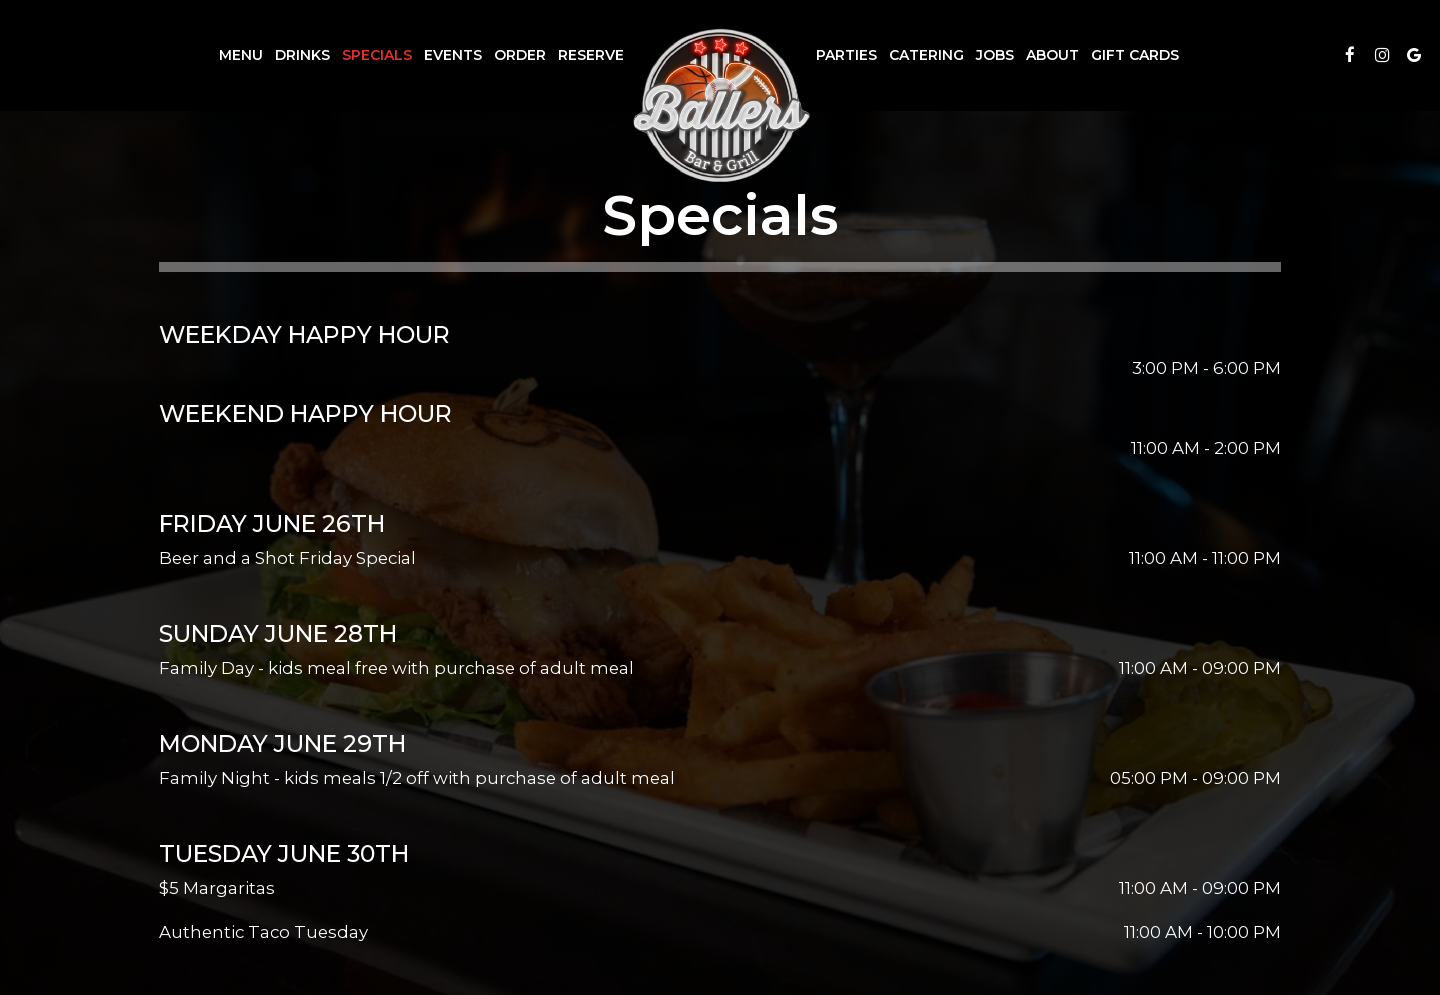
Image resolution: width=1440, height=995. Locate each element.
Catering (926, 55)
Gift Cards (1135, 55)
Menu (241, 55)
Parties (846, 55)
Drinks (302, 55)
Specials (377, 55)
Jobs (995, 55)
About (1052, 55)
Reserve (591, 55)
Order (520, 55)
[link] (720, 105)
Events (453, 55)
